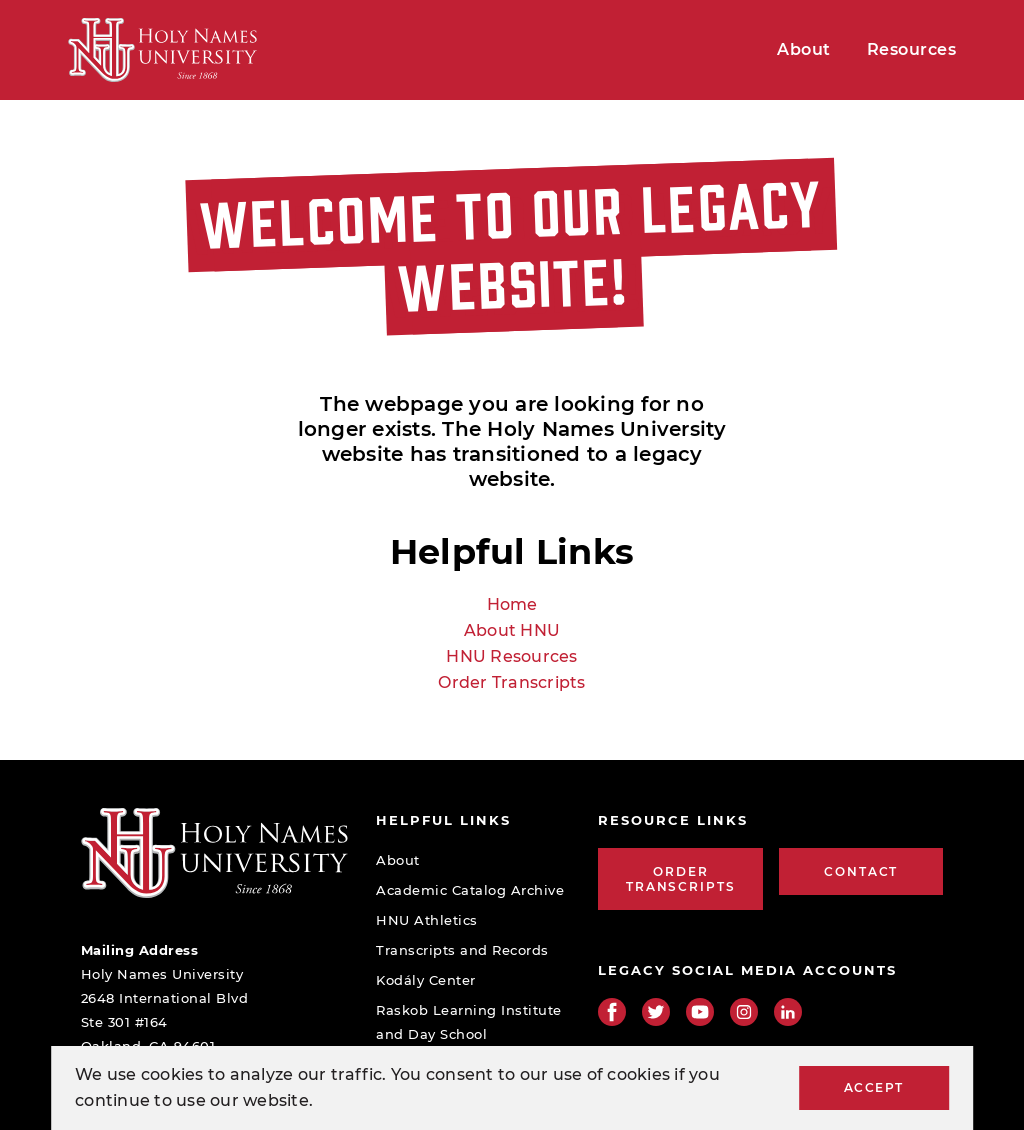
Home (512, 604)
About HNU (512, 630)
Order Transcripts (511, 682)
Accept (874, 1087)
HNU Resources (511, 656)
